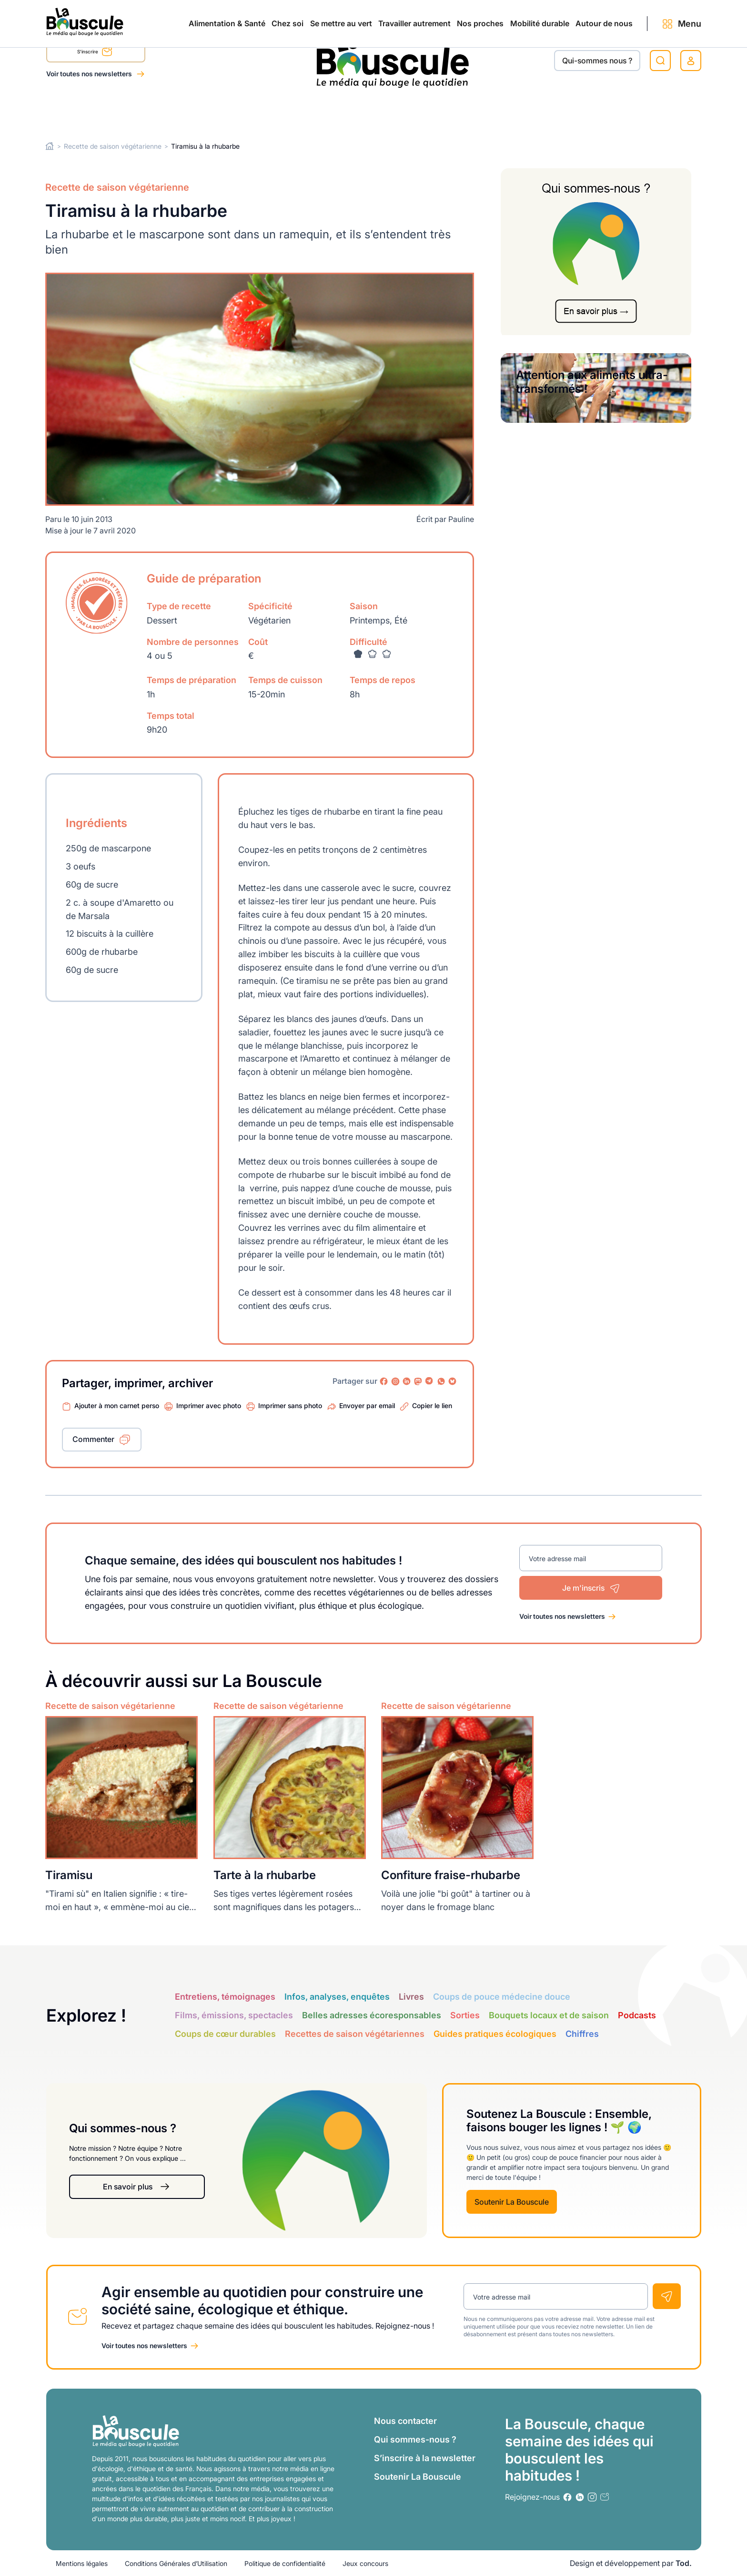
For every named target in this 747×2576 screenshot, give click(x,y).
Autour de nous (585, 110)
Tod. (684, 2563)
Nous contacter (405, 2421)
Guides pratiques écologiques (495, 2033)
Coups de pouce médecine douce (501, 1996)
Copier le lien (432, 1405)
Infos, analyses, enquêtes (337, 1996)
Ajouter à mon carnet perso (116, 1405)
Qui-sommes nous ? (597, 60)
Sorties (465, 2015)
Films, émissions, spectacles (234, 2015)
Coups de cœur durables (225, 2033)
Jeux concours (365, 2563)
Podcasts (637, 2015)
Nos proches (420, 110)
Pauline (461, 519)
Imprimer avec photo (208, 1405)
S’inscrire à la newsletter (424, 2458)
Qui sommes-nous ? (415, 2439)
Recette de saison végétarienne (113, 146)
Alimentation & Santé (84, 110)
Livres (411, 1996)
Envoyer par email (367, 1405)
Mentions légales (82, 2563)
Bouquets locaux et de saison (549, 2015)
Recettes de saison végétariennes (354, 2033)
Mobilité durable (499, 110)
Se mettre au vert (240, 110)
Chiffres (582, 2033)
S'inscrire (95, 53)
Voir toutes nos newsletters (89, 74)
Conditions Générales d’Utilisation (176, 2563)
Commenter (93, 1438)
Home (49, 146)
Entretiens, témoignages (225, 1996)
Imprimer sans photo (290, 1405)
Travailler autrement (333, 110)
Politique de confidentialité (284, 2563)
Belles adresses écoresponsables (371, 2015)
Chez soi (166, 110)
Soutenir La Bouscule (511, 2202)
